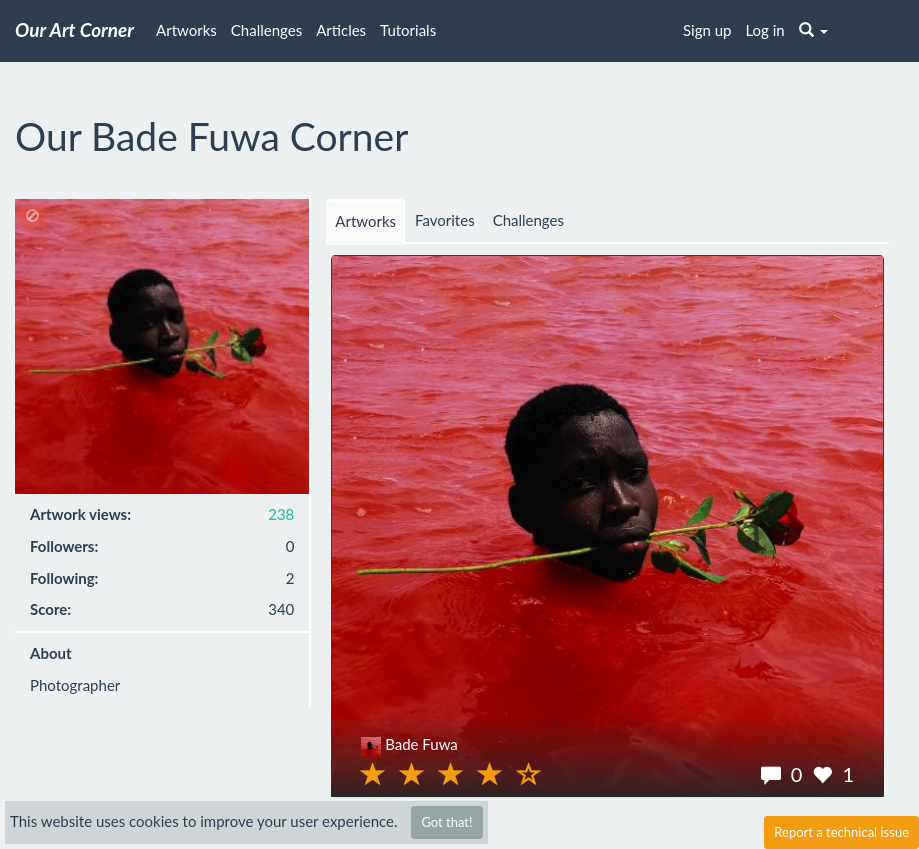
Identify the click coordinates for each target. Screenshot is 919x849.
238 (281, 514)
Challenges (266, 30)
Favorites (445, 220)
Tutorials (408, 30)
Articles (341, 30)
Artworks (186, 30)
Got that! (446, 822)
